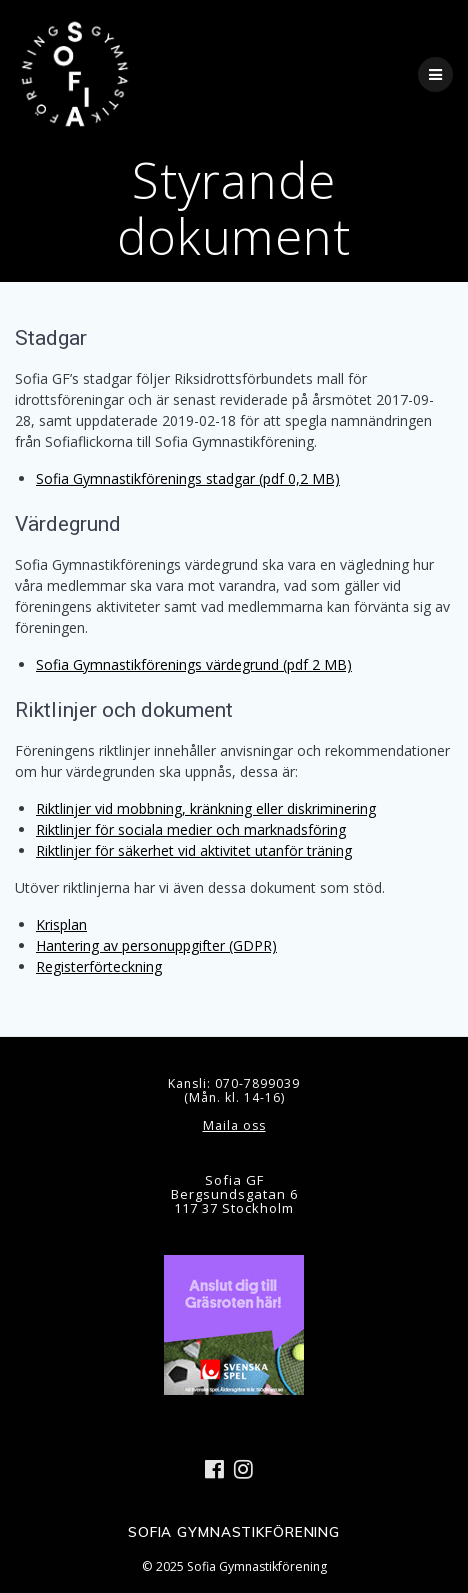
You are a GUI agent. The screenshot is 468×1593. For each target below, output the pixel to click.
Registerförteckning (99, 966)
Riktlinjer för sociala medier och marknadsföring (191, 829)
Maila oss (234, 1125)
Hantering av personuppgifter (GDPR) (156, 945)
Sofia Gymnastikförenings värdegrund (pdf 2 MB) (194, 664)
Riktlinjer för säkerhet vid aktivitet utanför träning (194, 850)
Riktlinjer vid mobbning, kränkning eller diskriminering (206, 808)
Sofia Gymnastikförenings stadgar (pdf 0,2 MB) (188, 478)
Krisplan (61, 924)
